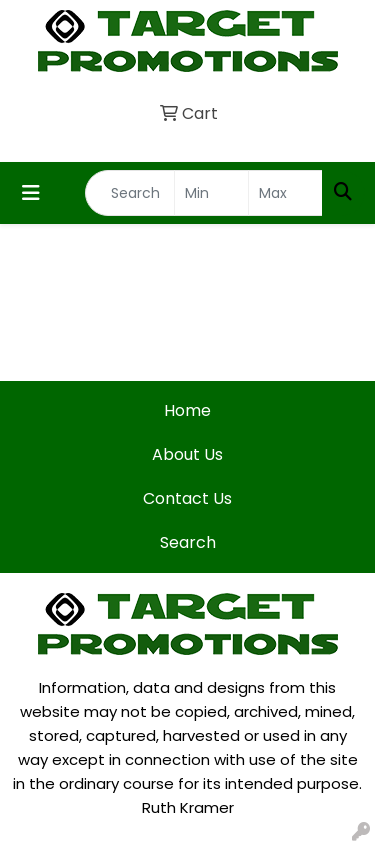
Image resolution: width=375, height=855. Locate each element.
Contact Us (187, 498)
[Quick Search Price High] (285, 193)
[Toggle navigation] (31, 193)
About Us (187, 454)
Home (187, 410)
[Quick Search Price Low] (211, 193)
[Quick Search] (130, 193)
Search (188, 542)
